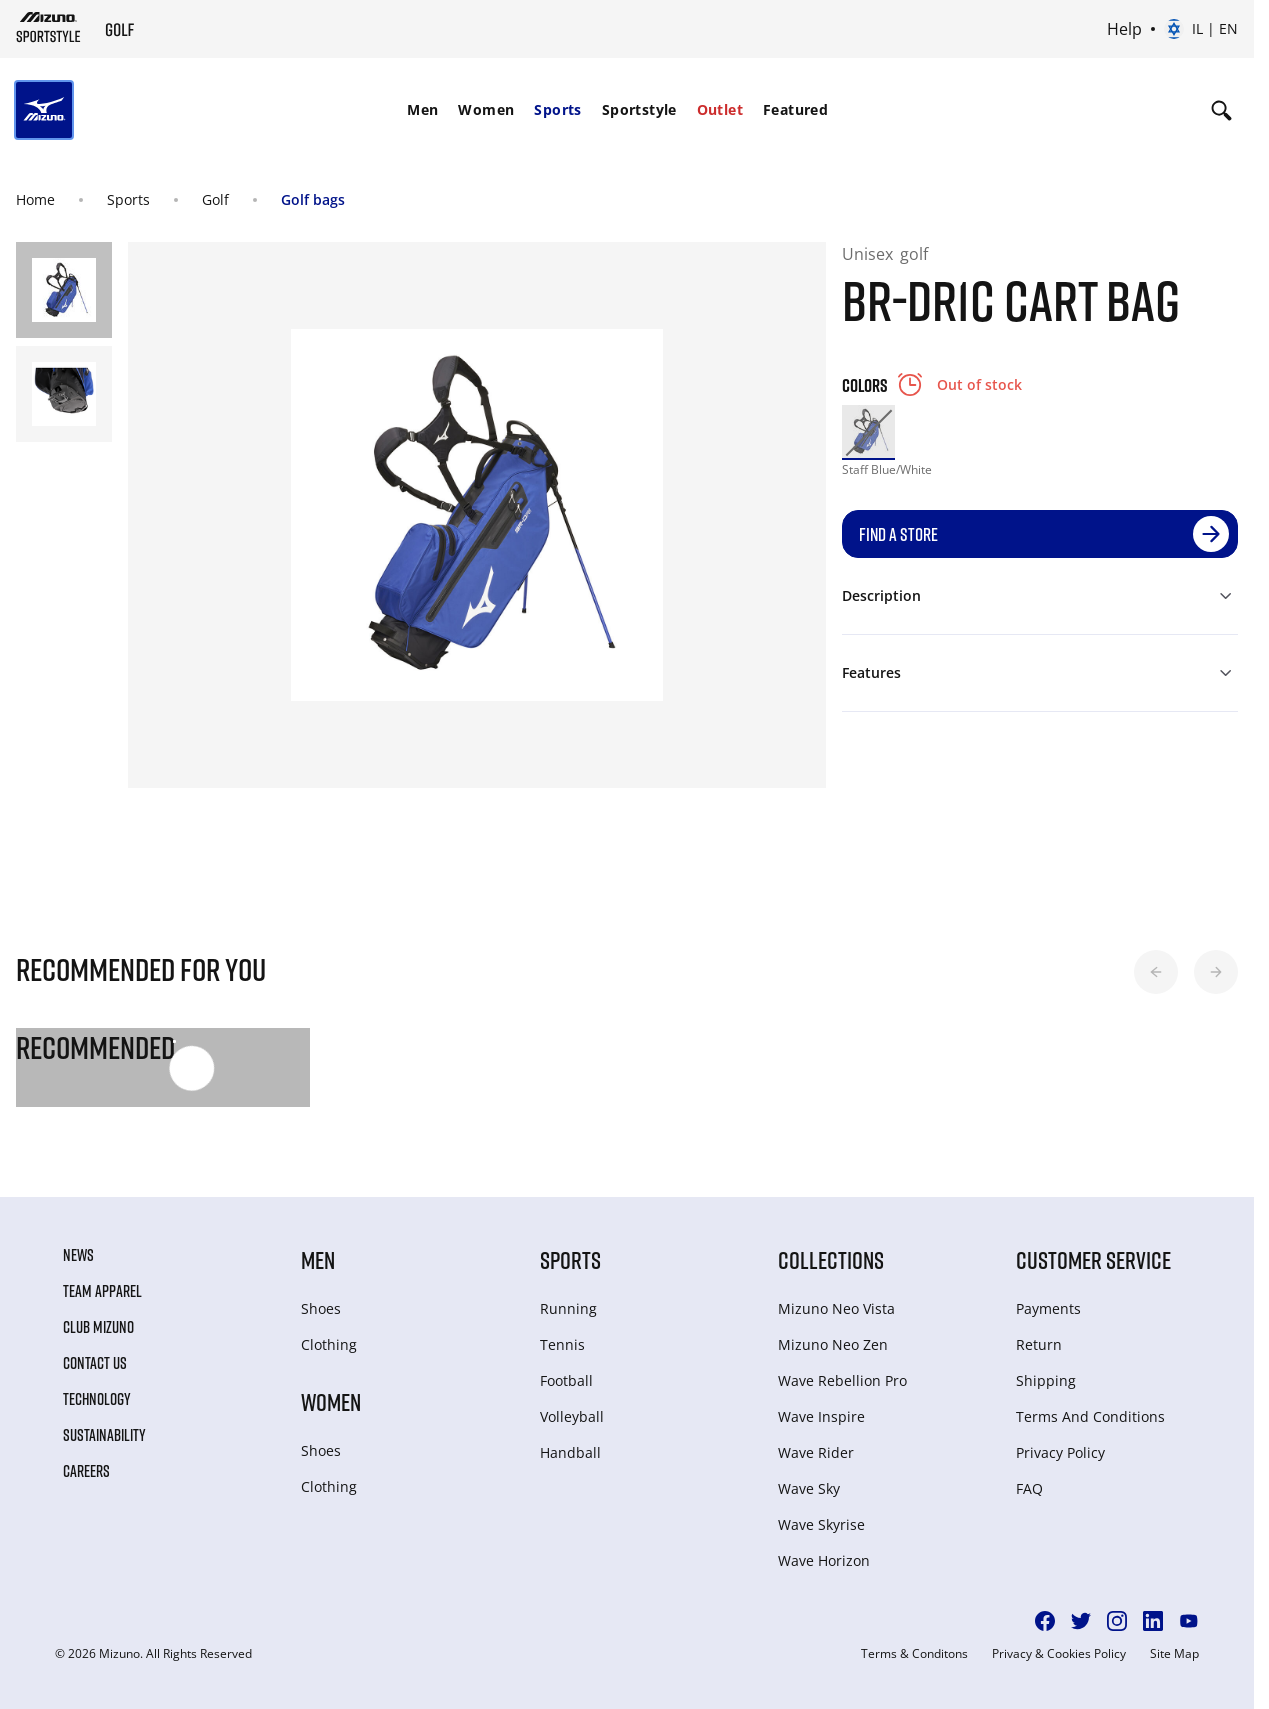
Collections (831, 1259)
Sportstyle (639, 109)
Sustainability (104, 1435)
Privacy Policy (1060, 1452)
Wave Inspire (821, 1416)
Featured (795, 109)
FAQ (1029, 1488)
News (78, 1255)
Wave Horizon (824, 1560)
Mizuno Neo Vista (836, 1308)
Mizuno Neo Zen (833, 1344)
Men (422, 109)
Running (568, 1308)
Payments (1048, 1308)
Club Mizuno (98, 1327)
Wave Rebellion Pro (842, 1380)
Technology (97, 1399)
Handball (570, 1452)
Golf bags (313, 199)
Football (566, 1380)
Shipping (1046, 1380)
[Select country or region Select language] (1201, 29)
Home (35, 199)
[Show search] (1221, 110)
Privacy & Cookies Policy (1059, 1654)
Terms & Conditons (914, 1654)
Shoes (321, 1308)
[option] (868, 431)
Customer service (1093, 1259)
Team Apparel (102, 1291)
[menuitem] (422, 110)
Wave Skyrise (821, 1524)
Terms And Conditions (1090, 1416)
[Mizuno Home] (48, 27)
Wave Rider (816, 1452)
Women (486, 109)
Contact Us (95, 1363)
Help (1124, 29)
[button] (1156, 972)
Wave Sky (809, 1488)
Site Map (1174, 1654)
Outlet (720, 109)
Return (1039, 1344)
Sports (557, 109)
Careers (86, 1471)
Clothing (329, 1344)
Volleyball (572, 1416)
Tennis (562, 1344)
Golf (215, 199)
